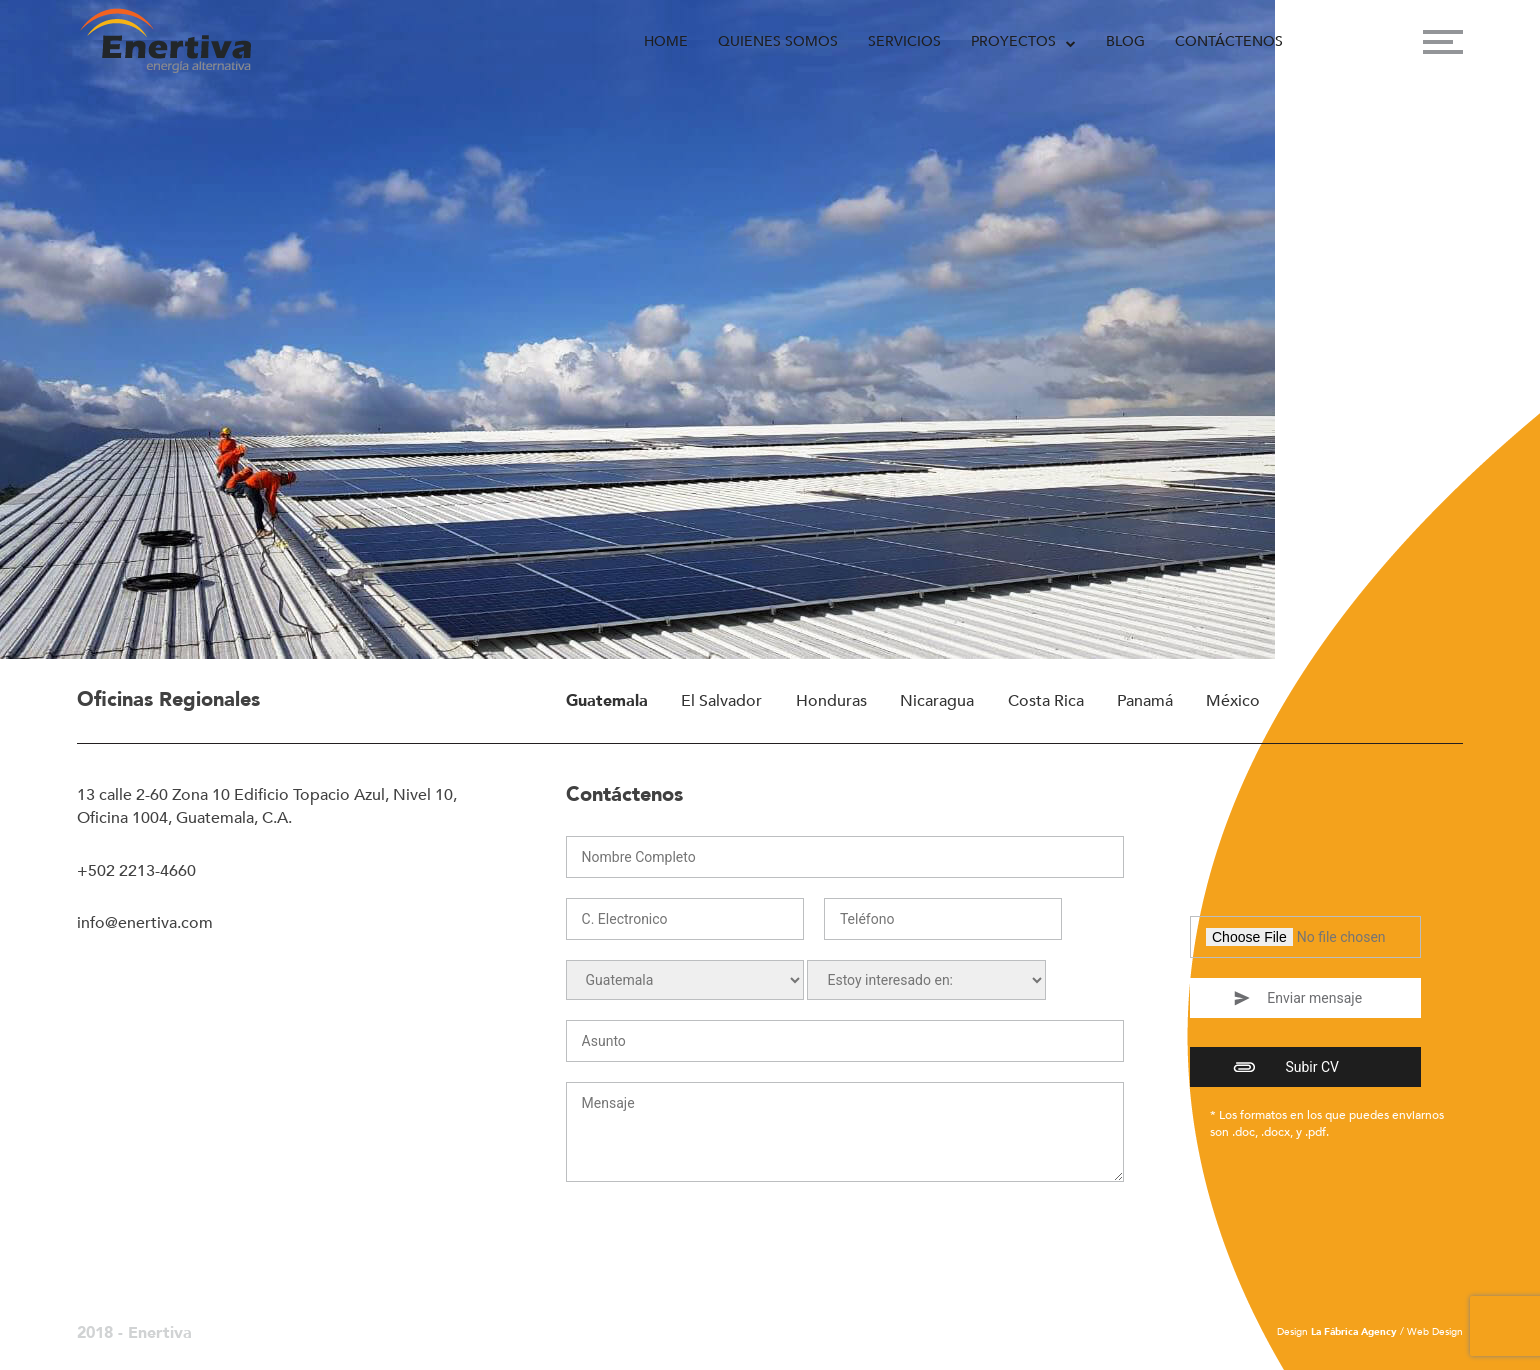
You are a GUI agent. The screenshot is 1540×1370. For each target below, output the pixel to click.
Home (666, 41)
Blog (1125, 41)
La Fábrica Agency (1354, 1332)
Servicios (904, 41)
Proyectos (1013, 41)
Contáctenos (1229, 41)
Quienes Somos (778, 41)
